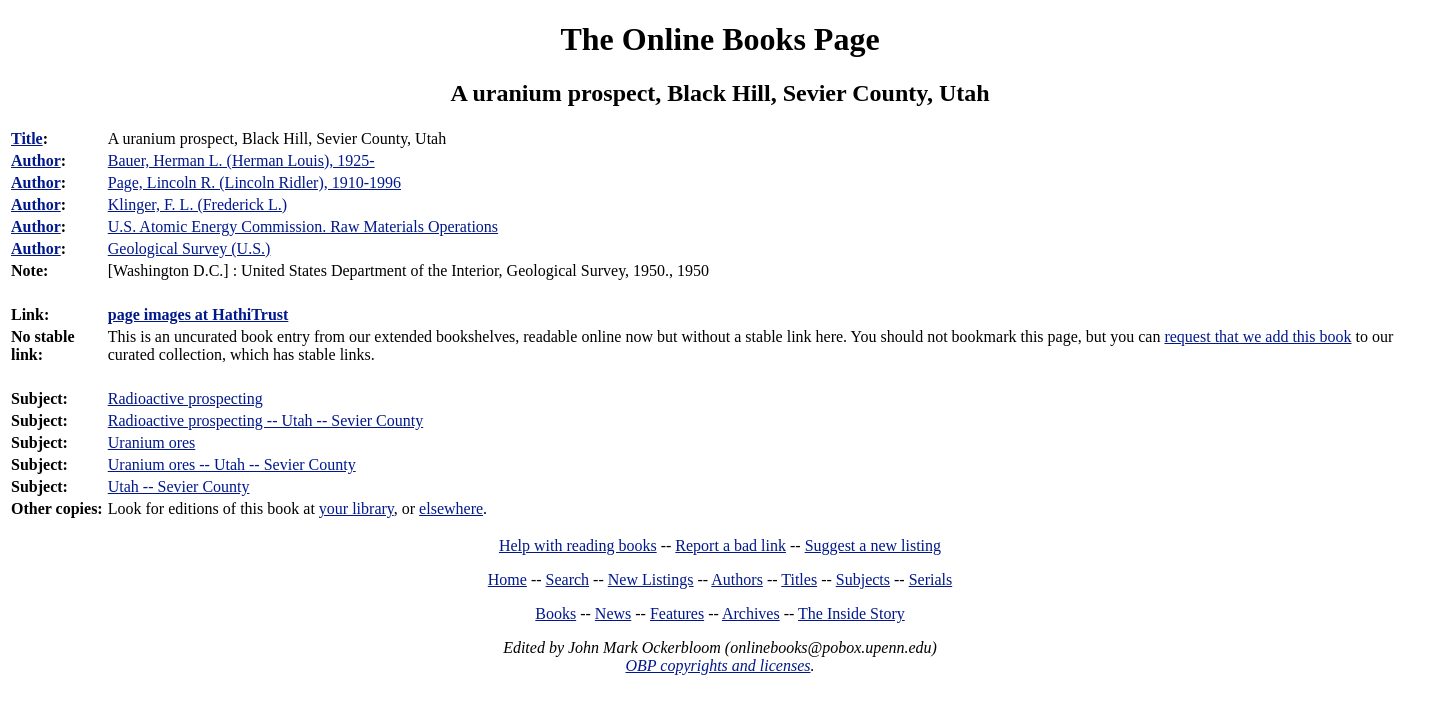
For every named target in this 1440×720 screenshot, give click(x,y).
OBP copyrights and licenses (717, 665)
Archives (751, 613)
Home (507, 579)
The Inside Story (851, 613)
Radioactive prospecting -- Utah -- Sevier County (265, 420)
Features (677, 613)
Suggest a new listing (873, 545)
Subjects (863, 579)
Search (568, 579)
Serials (931, 579)
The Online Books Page (719, 39)
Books (555, 613)
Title (27, 138)
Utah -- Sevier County (179, 486)
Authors (737, 579)
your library (356, 508)
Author (36, 160)
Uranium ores (152, 442)
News (613, 613)
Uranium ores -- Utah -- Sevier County (232, 464)
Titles (799, 579)
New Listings (651, 579)
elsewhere (451, 508)
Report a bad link (730, 545)
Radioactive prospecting (185, 398)
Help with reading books (578, 545)
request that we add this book (1257, 336)
